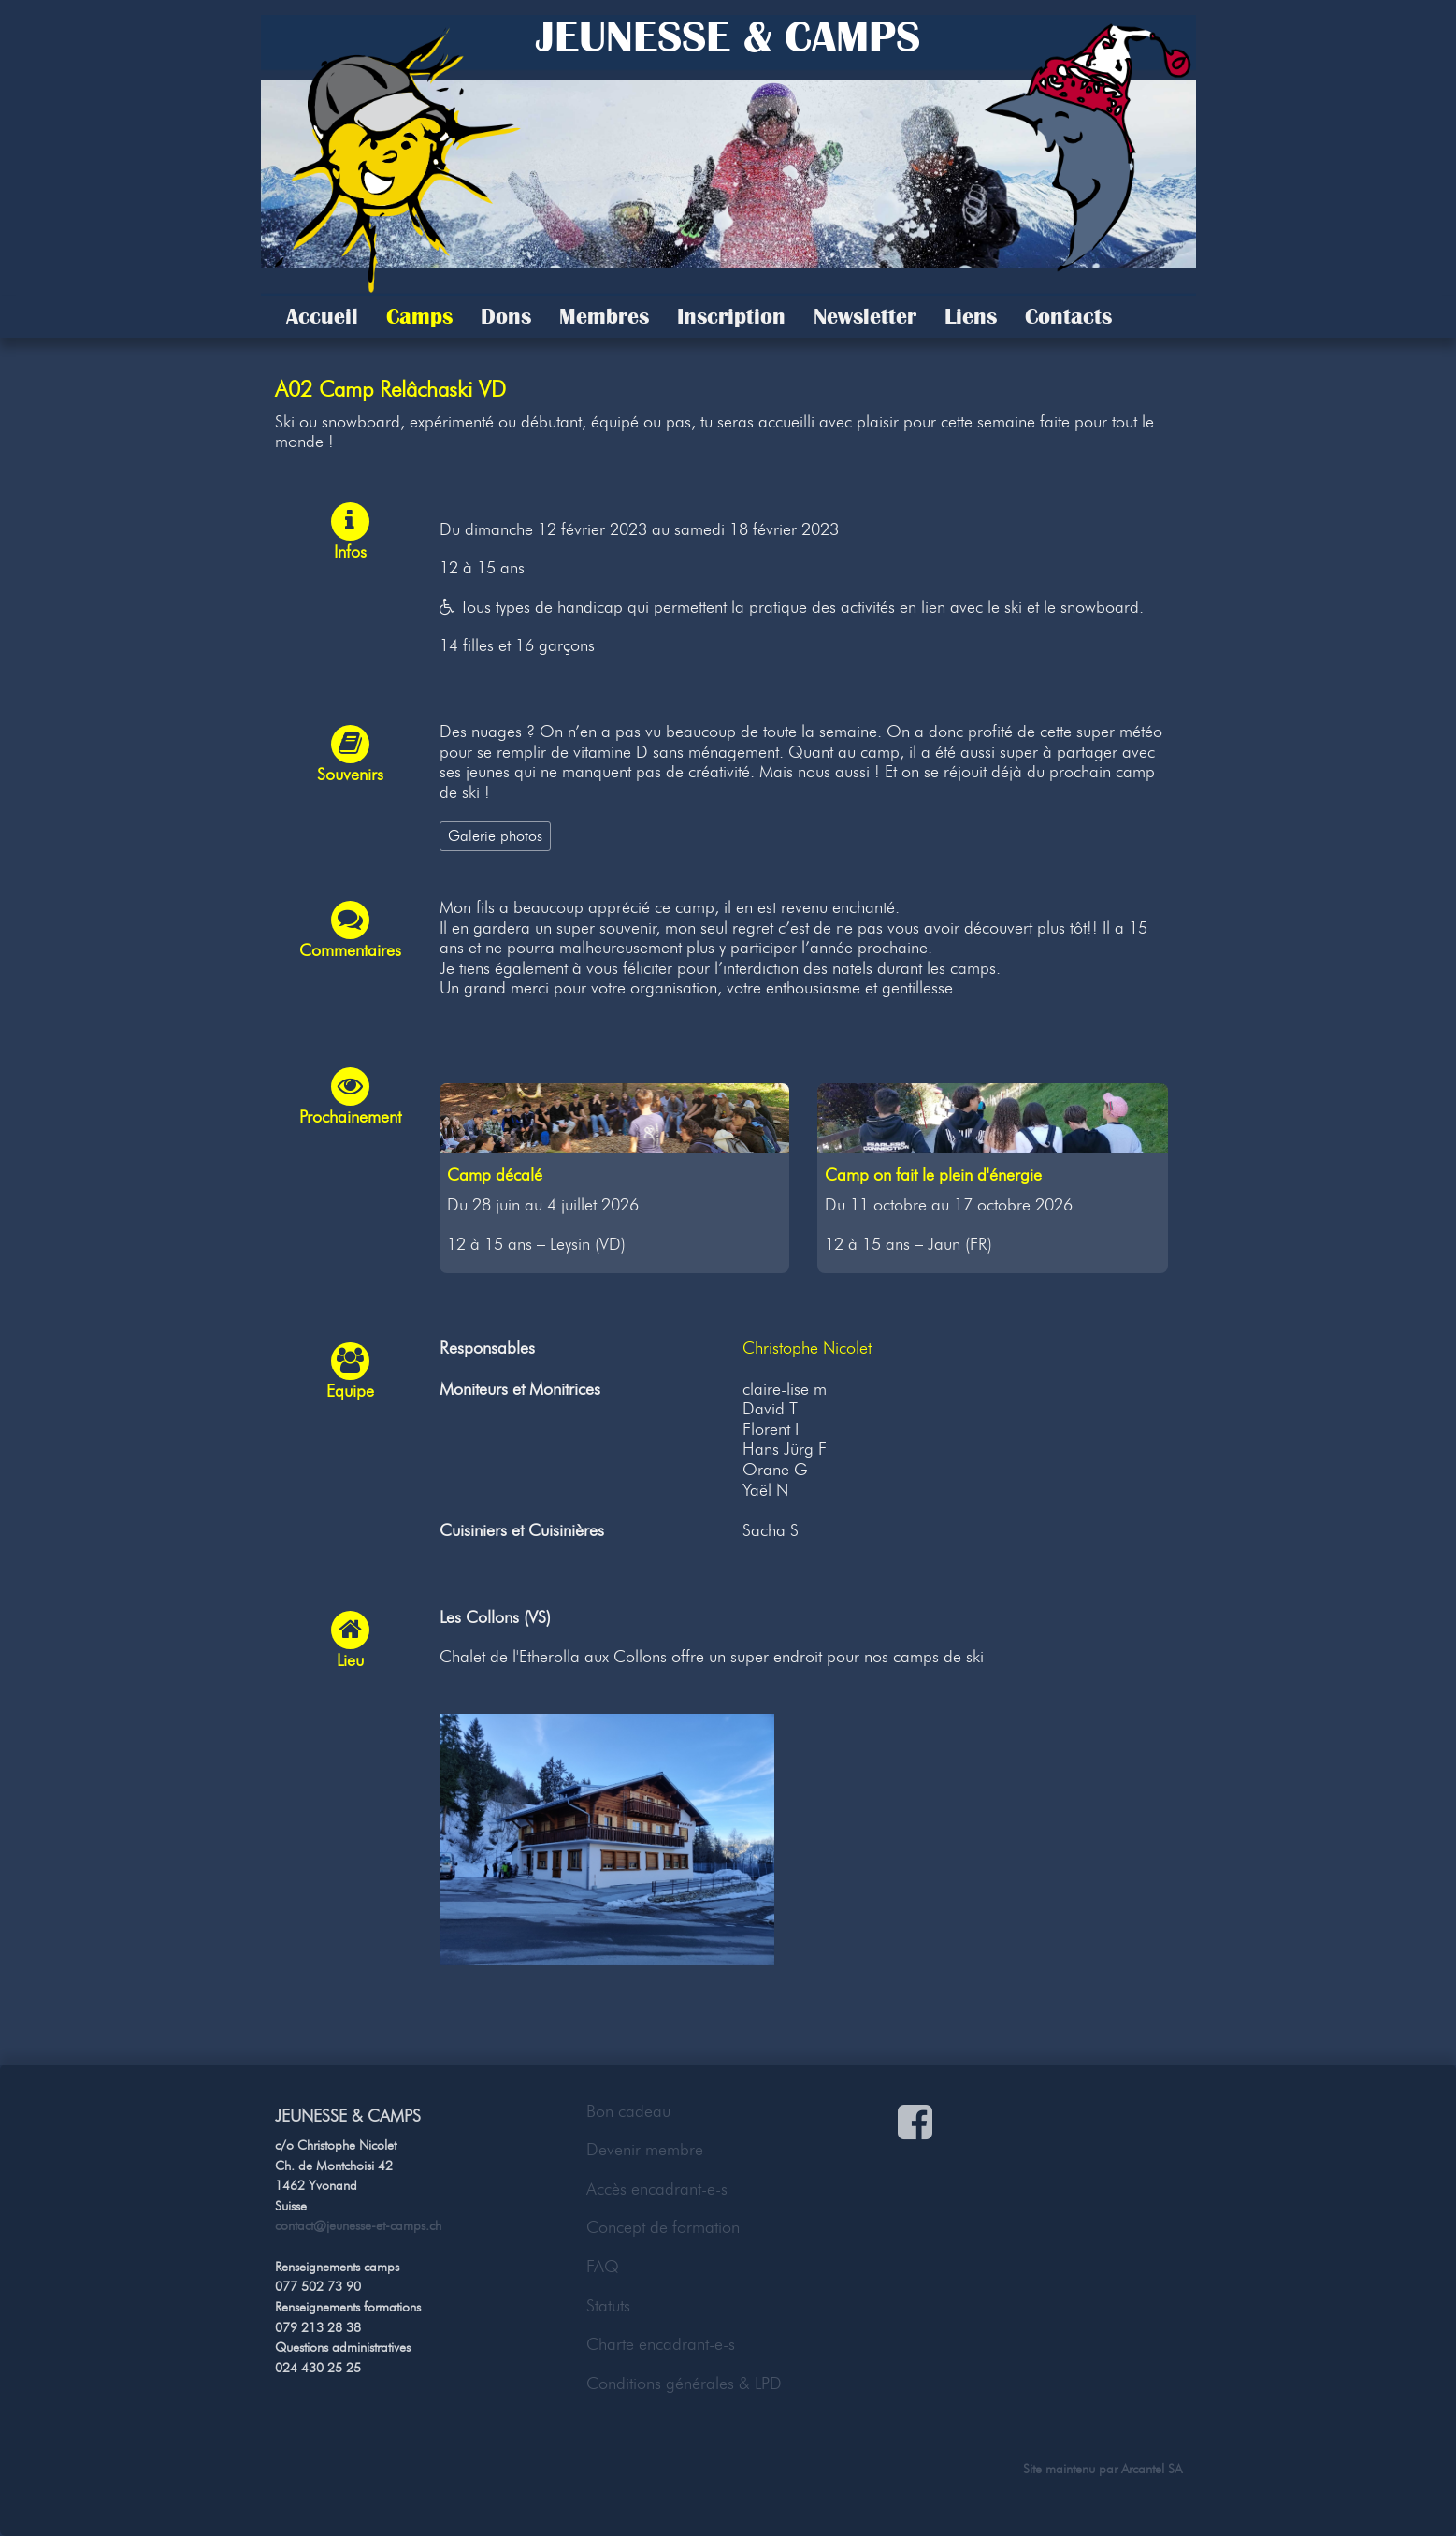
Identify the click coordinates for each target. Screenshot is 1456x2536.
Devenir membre (644, 2149)
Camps (419, 316)
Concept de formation (663, 2227)
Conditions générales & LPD (684, 2383)
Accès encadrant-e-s (657, 2189)
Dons (506, 316)
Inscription (731, 316)
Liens (970, 316)
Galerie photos (495, 835)
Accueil (322, 316)
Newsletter (865, 316)
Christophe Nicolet (807, 1348)
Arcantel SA (1151, 2468)
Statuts (608, 2306)
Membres (604, 316)
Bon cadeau (628, 2111)
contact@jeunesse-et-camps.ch (358, 2225)
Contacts (1068, 316)
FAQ (602, 2266)
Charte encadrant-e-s (660, 2344)
